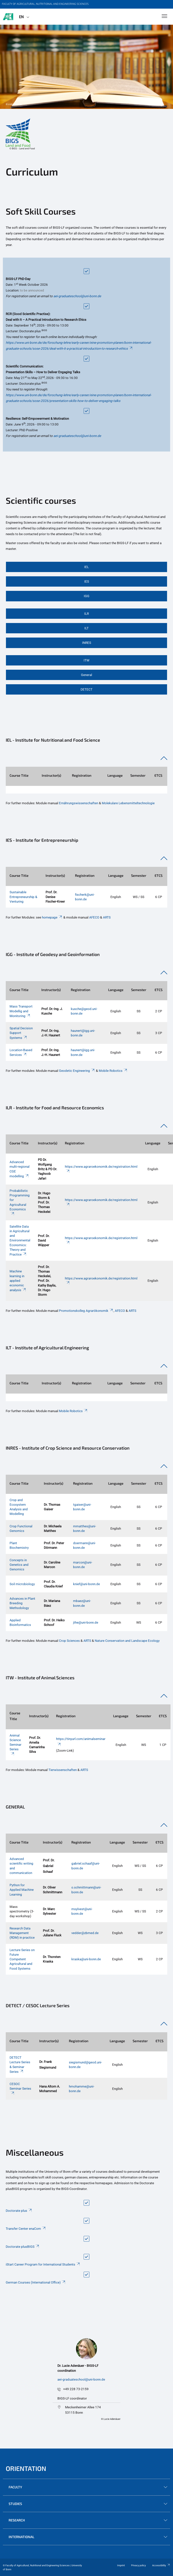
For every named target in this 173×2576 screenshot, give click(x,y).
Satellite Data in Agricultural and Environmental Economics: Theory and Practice (20, 1241)
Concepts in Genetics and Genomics (19, 1564)
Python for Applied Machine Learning (22, 1889)
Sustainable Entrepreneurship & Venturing (23, 896)
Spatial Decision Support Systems (21, 1033)
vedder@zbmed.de (85, 1933)
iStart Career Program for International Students (43, 2264)
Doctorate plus (19, 2211)
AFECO (94, 917)
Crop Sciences (69, 1641)
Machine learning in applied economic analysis (18, 1280)
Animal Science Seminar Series (15, 1744)
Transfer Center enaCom (26, 2229)
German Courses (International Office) (36, 2282)
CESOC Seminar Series (20, 2088)
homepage (52, 917)
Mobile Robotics (113, 1071)
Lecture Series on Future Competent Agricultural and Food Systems (22, 1959)
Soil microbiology (22, 1584)
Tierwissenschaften (62, 1770)
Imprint (121, 2565)
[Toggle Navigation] (164, 16)
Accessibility (161, 2565)
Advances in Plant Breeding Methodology (22, 1603)
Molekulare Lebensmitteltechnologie (128, 803)
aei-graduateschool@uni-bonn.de (77, 296)
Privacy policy (138, 2565)
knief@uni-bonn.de (86, 1584)
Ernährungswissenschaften (78, 803)
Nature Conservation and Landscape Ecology (127, 1641)
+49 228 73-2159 (76, 2389)
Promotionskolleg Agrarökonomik (86, 1311)
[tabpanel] (86, 67)
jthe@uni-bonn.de (85, 1622)
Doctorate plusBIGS (23, 2247)
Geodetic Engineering (77, 1071)
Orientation (26, 2468)
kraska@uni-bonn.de (86, 1959)
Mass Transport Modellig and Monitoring (21, 1011)
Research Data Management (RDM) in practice (22, 1933)
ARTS (107, 917)
